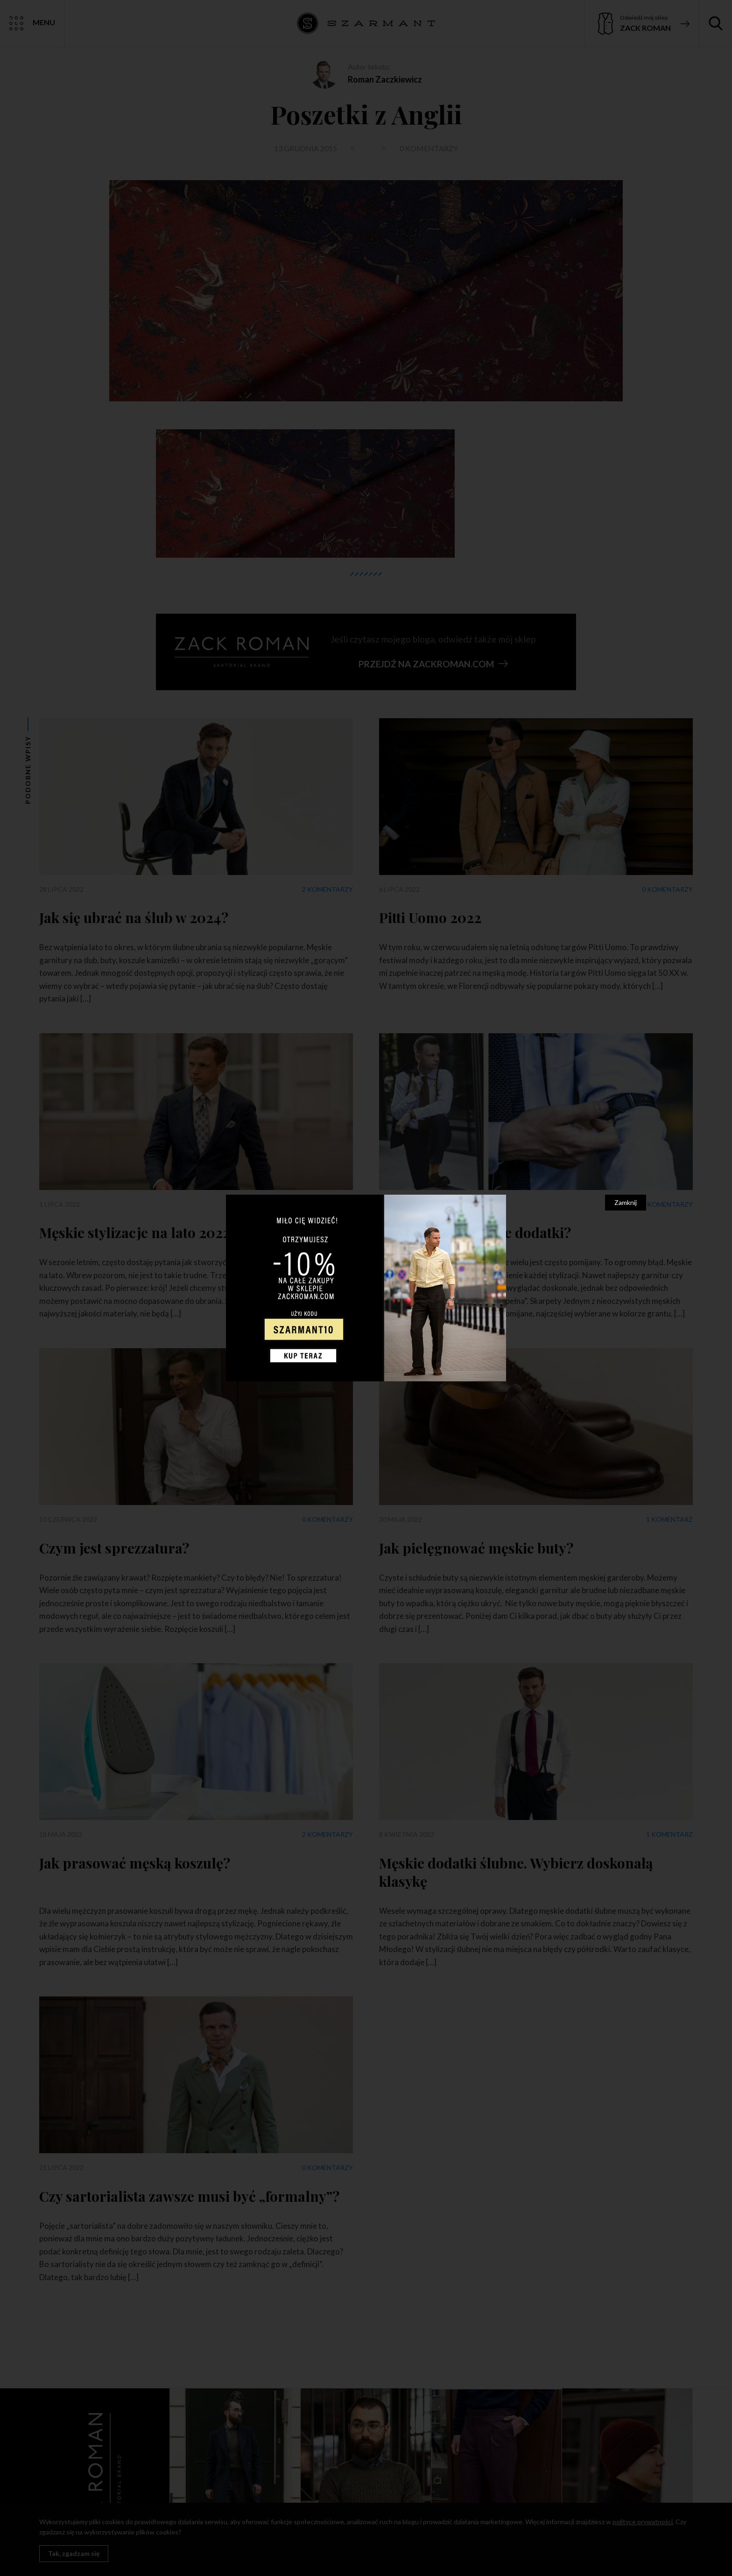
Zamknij (625, 1202)
